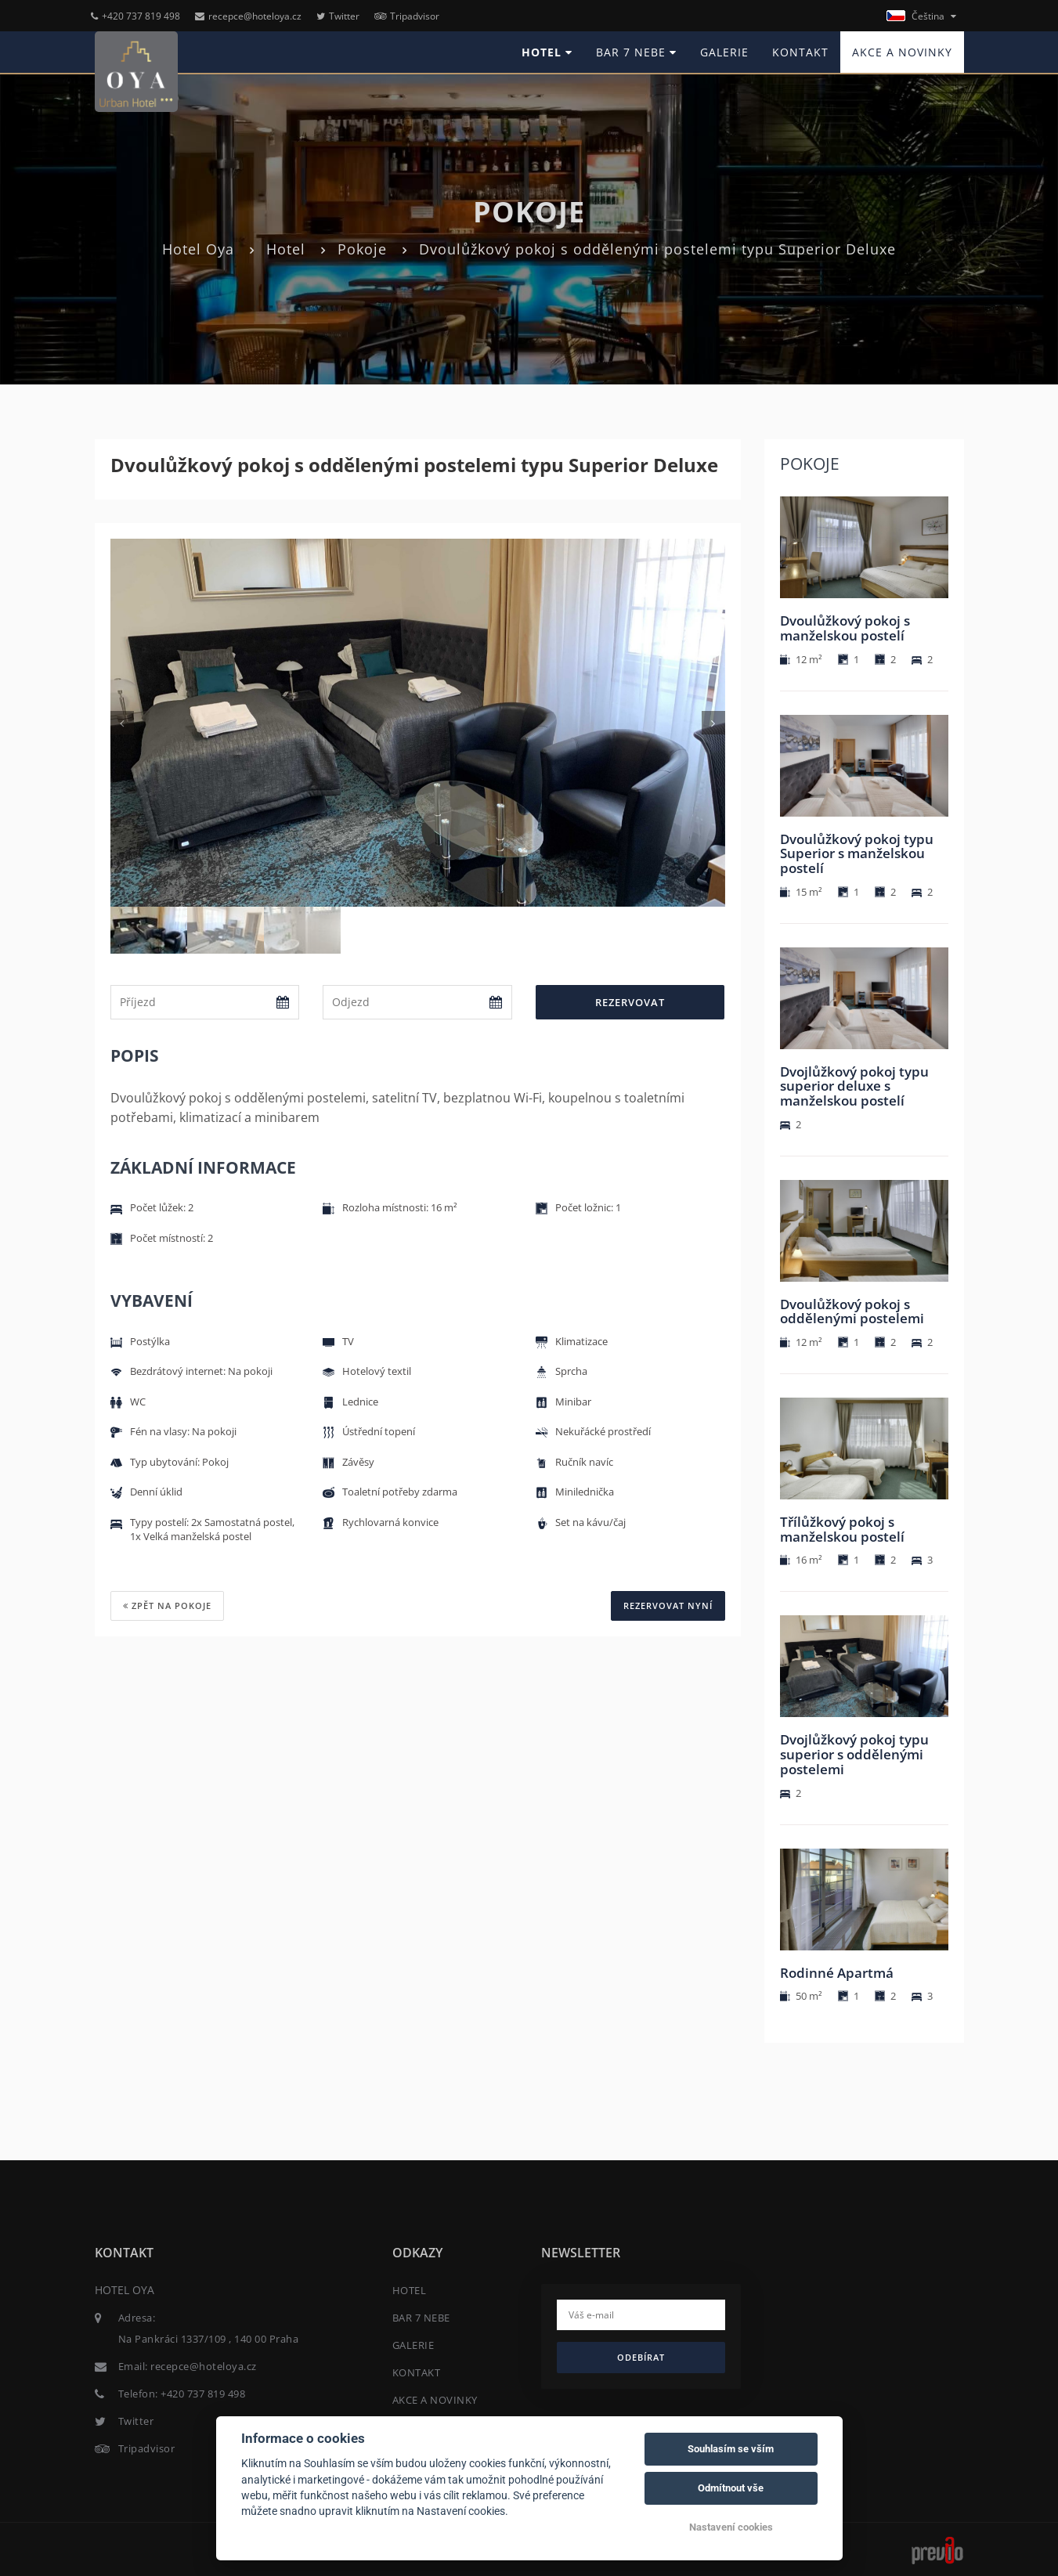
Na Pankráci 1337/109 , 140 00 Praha (208, 2339)
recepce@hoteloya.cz (248, 16)
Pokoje (362, 249)
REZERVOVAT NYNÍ (668, 1605)
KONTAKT (800, 52)
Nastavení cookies (731, 2527)
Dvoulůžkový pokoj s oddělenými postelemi (852, 1311)
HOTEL (547, 52)
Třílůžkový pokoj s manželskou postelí (842, 1529)
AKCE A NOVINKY (902, 52)
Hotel (285, 249)
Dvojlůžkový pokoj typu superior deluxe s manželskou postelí (854, 1086)
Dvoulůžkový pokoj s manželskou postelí (845, 628)
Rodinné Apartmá (837, 1973)
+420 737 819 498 (135, 16)
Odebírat (641, 2357)
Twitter (337, 16)
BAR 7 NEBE (636, 52)
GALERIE (724, 52)
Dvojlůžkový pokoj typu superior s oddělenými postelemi (854, 1753)
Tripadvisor (406, 16)
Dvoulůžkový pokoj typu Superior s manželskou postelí (856, 853)
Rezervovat (630, 1002)
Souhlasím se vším (731, 2449)
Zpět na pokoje (167, 1605)
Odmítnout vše (731, 2488)
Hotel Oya (198, 249)
